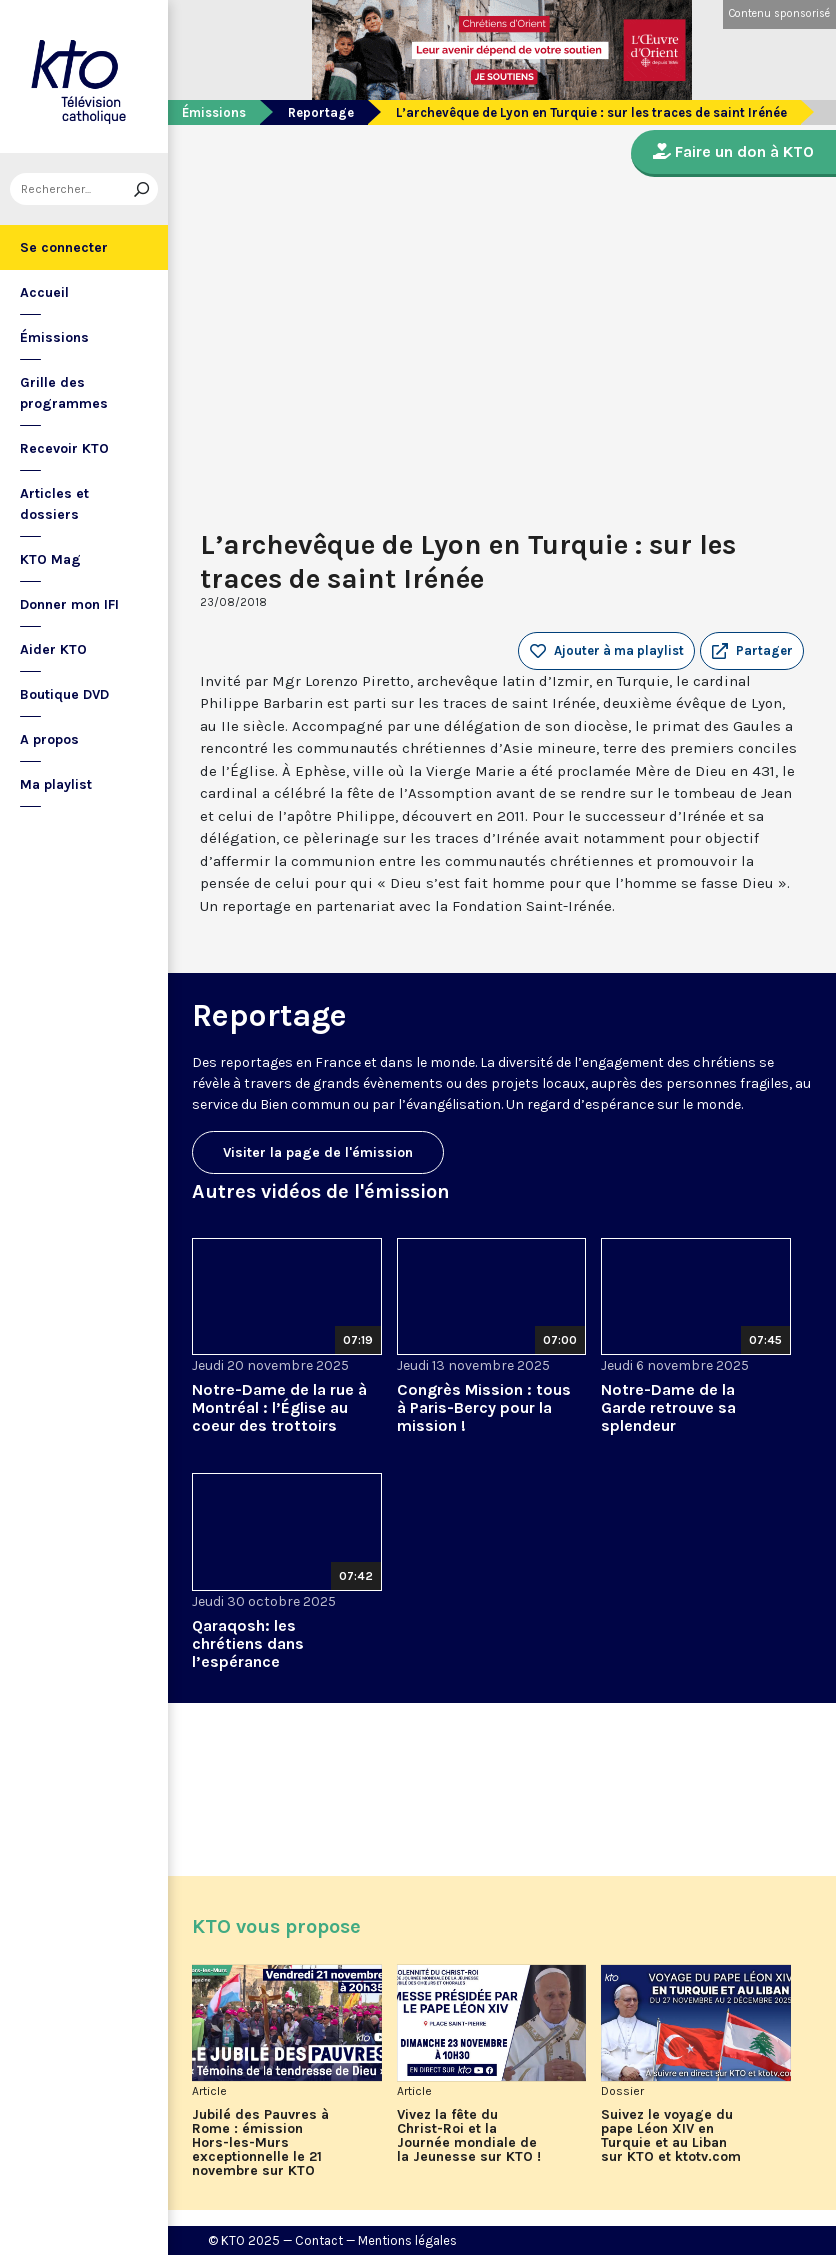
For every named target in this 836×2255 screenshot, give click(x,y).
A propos (49, 739)
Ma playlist (56, 784)
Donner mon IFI (69, 604)
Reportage (321, 112)
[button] (752, 651)
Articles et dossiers (54, 504)
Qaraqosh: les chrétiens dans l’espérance (248, 1643)
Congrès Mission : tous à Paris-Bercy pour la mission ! (484, 1407)
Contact (319, 2240)
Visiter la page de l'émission (318, 1152)
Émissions (54, 337)
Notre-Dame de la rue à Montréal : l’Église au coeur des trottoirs (279, 1407)
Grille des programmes (64, 393)
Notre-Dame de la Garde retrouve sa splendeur (668, 1407)
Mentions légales (407, 2240)
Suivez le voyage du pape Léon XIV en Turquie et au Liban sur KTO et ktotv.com (671, 2136)
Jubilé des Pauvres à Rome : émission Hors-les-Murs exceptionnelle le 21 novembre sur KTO (260, 2143)
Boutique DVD (64, 694)
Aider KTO (53, 649)
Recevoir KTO (64, 448)
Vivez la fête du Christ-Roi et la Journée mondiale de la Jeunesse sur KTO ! (469, 2136)
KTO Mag (50, 559)
